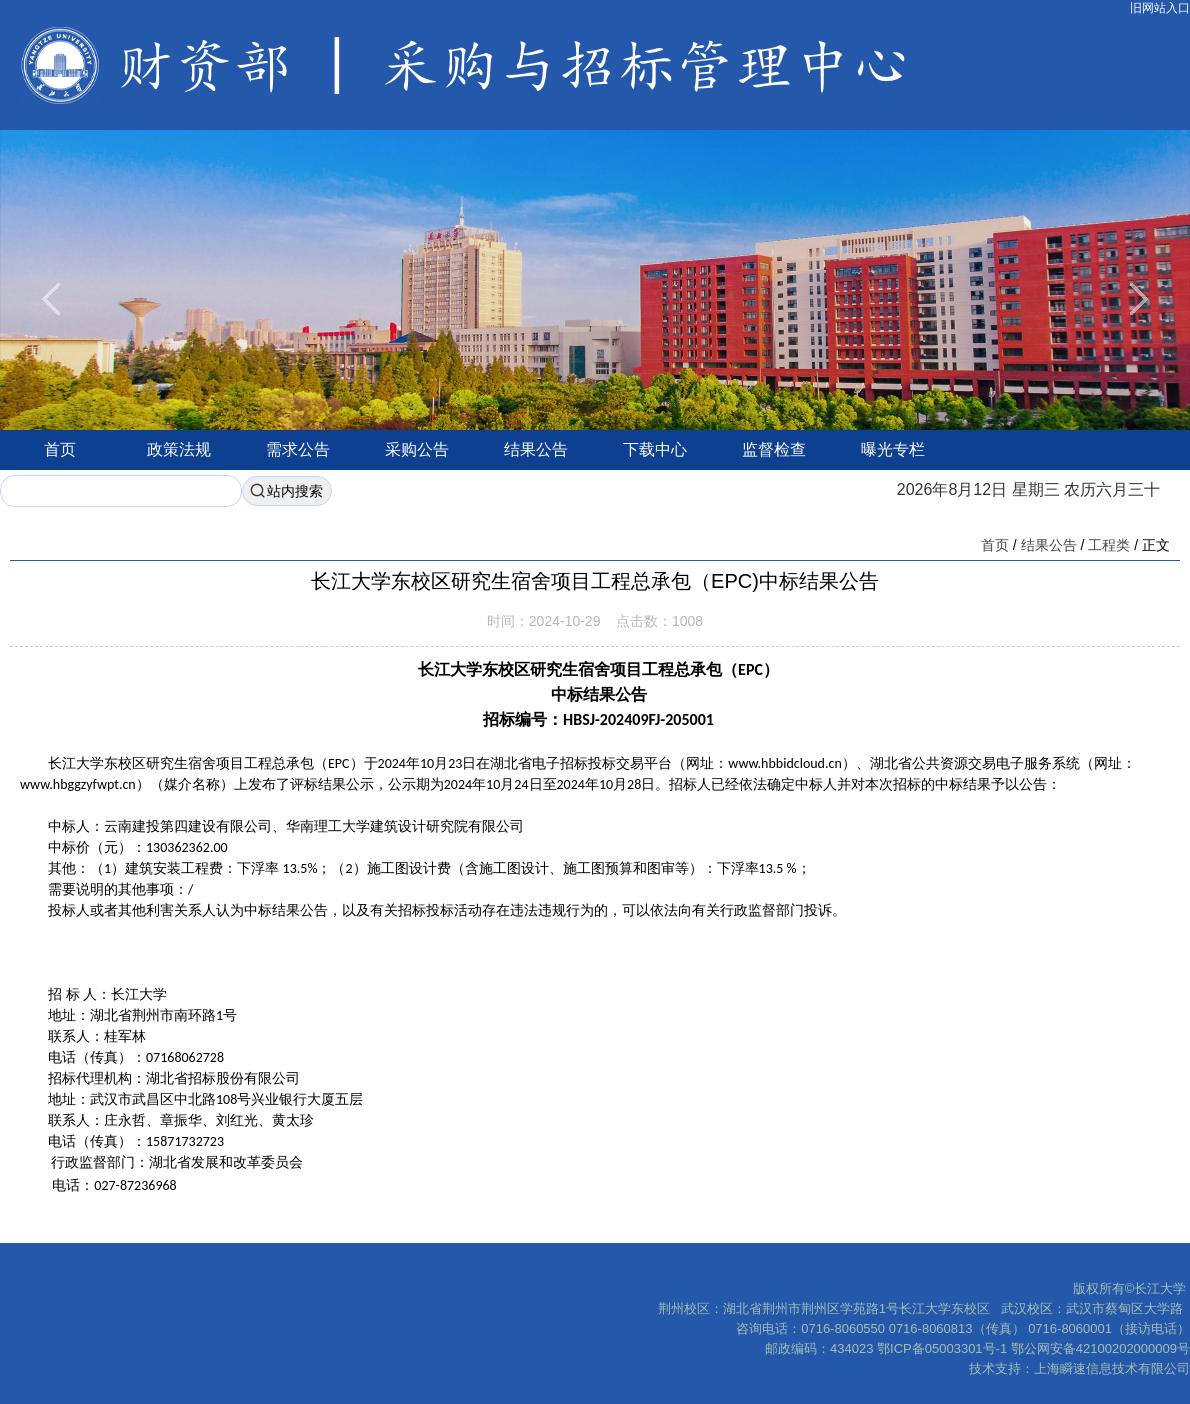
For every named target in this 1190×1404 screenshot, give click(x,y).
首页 (60, 449)
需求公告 (298, 449)
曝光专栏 (893, 449)
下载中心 (655, 449)
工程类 (1109, 545)
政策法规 (179, 449)
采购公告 (417, 449)
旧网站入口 (1160, 8)
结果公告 (536, 449)
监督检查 (774, 449)
